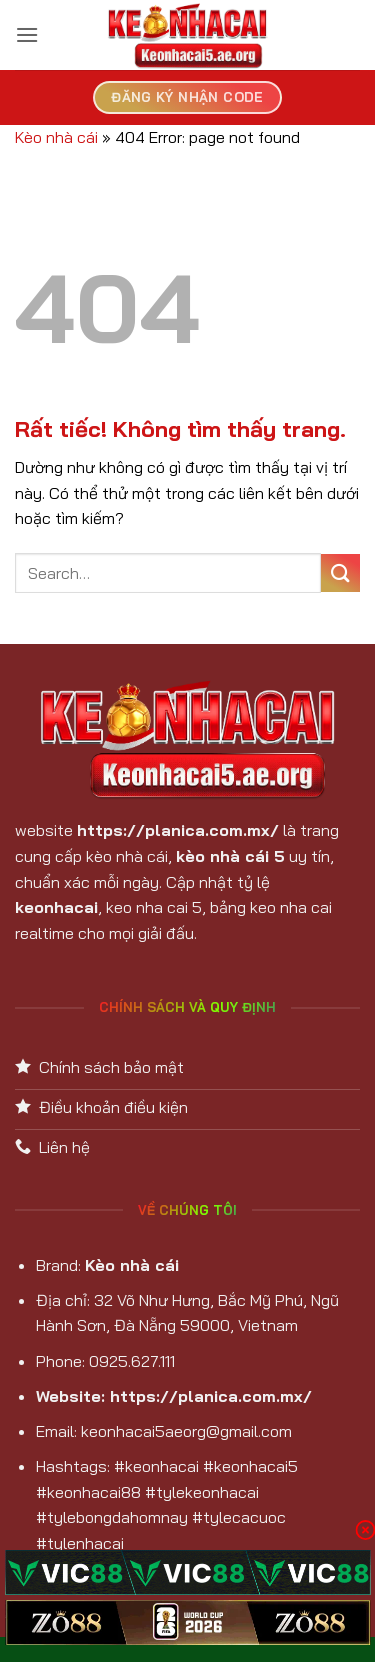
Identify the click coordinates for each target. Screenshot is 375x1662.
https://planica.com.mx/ (178, 830)
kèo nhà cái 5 (230, 856)
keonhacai (56, 907)
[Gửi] (340, 573)
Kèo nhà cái (56, 137)
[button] (27, 34)
